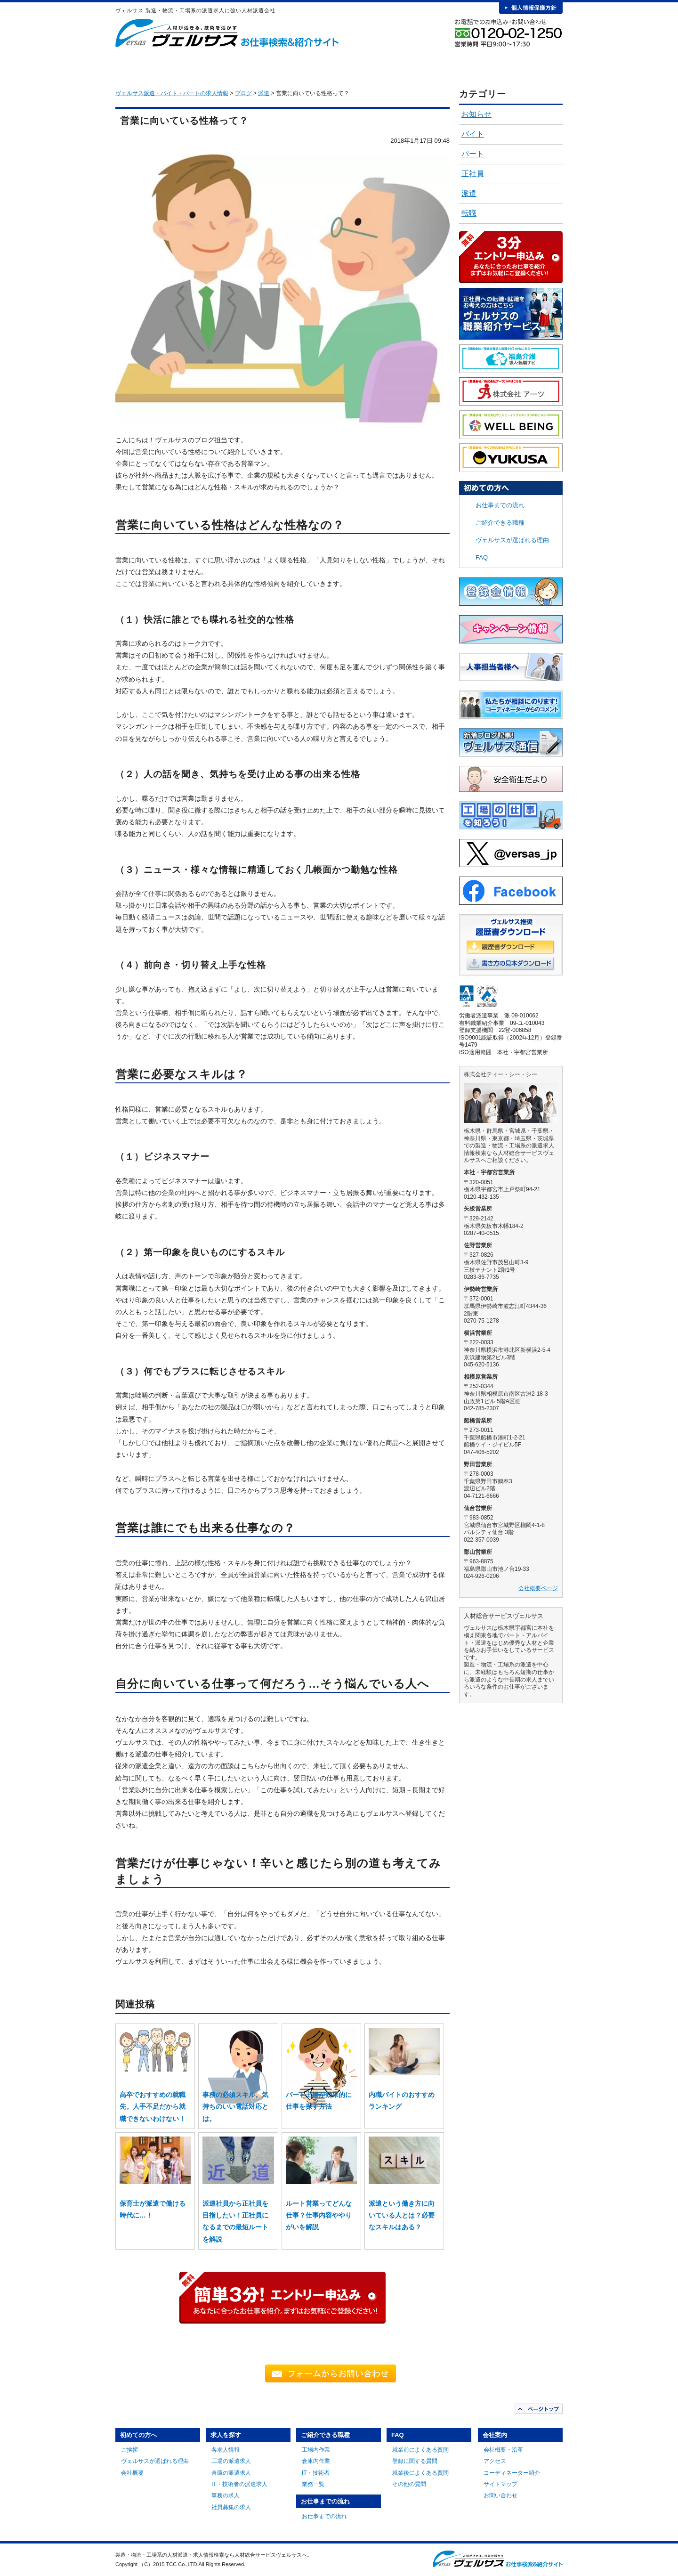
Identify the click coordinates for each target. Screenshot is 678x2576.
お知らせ (476, 114)
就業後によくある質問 (420, 2473)
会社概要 (132, 2473)
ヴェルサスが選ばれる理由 (512, 540)
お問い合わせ (500, 2495)
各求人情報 (225, 2449)
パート (472, 154)
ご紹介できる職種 (319, 66)
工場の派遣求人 (231, 2461)
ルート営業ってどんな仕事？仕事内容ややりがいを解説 (319, 2215)
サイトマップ (500, 2484)
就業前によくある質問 (420, 2449)
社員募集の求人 (231, 2507)
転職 (468, 213)
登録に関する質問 (414, 2461)
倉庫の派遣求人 (231, 2473)
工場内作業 (316, 2449)
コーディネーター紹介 (512, 2473)
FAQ (458, 66)
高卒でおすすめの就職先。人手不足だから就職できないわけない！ (153, 2106)
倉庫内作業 (316, 2461)
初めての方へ (180, 66)
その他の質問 (409, 2484)
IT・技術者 (316, 2473)
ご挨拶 (129, 2449)
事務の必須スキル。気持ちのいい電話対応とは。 (235, 2106)
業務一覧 (313, 2484)
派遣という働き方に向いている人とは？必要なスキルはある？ (402, 2215)
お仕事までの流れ (389, 66)
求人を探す (249, 66)
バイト (472, 134)
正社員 (472, 174)
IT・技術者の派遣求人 (239, 2484)
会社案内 (528, 66)
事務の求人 (225, 2495)
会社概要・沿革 (503, 2449)
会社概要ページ (538, 1588)
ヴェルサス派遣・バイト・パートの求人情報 (171, 93)
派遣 (468, 193)
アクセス (495, 2461)
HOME (130, 66)
